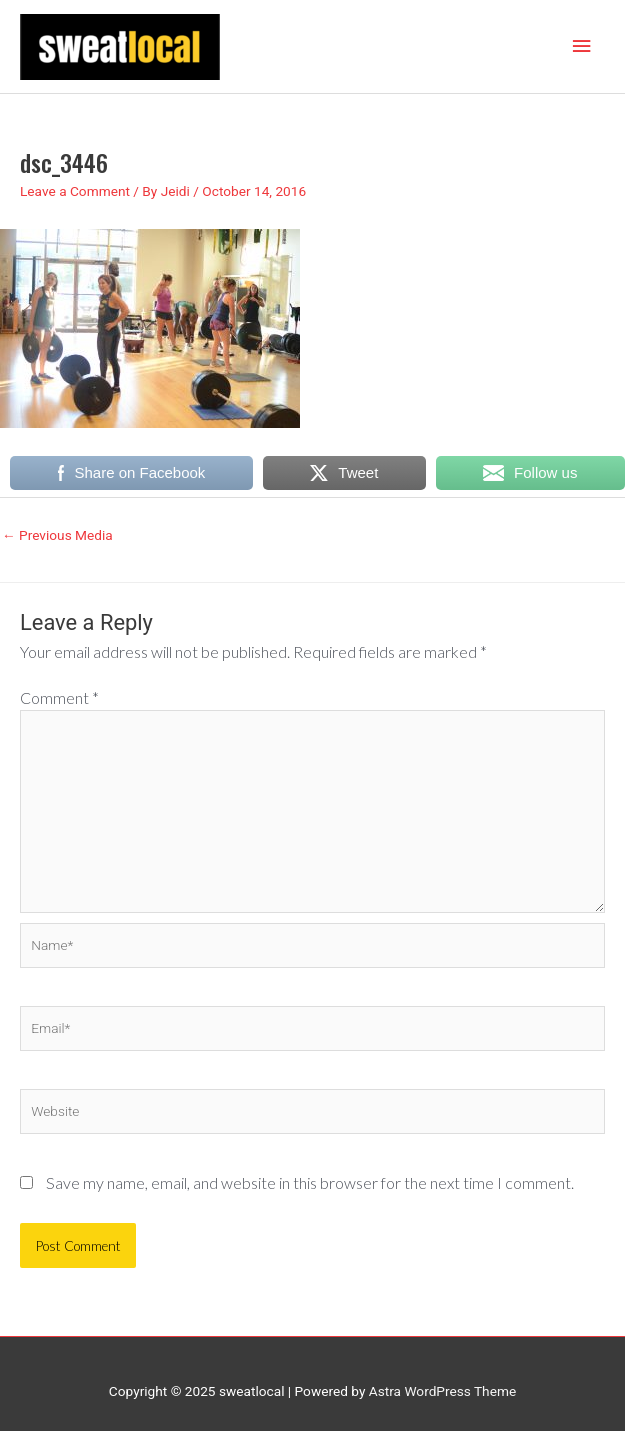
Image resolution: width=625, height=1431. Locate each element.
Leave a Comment (75, 191)
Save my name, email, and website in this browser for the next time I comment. (310, 1182)
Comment (59, 697)
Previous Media (57, 535)
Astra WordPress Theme (442, 1391)
